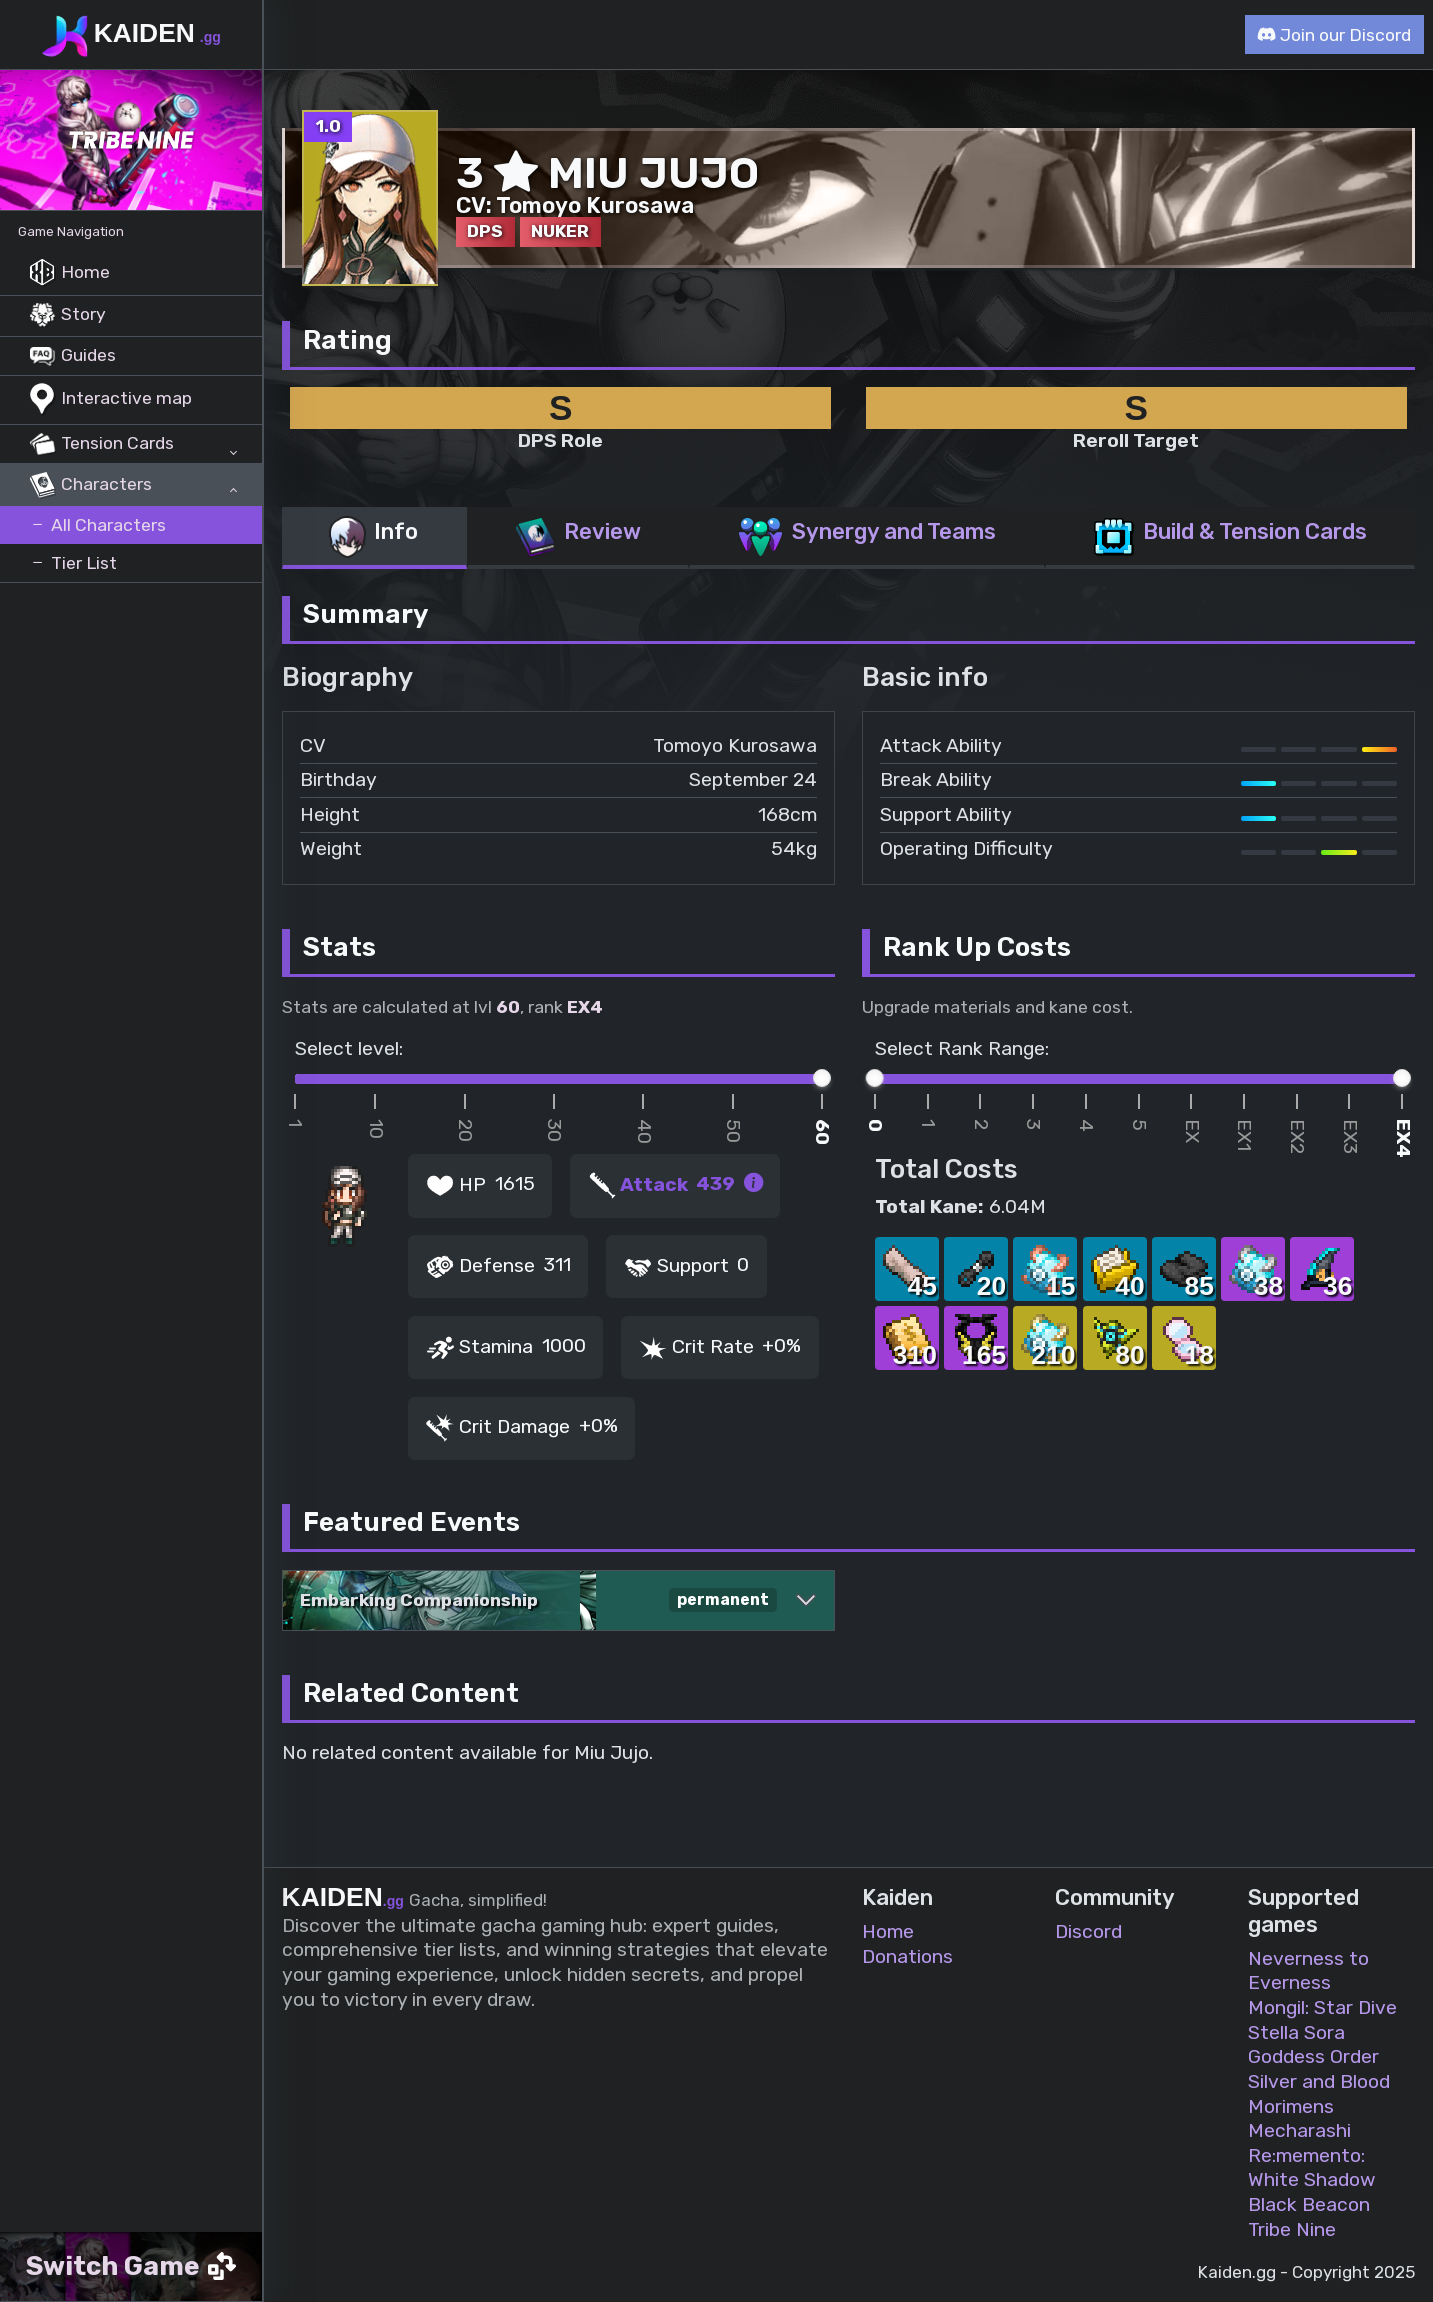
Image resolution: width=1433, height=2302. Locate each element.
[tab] (374, 538)
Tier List (73, 563)
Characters (90, 485)
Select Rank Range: (962, 1048)
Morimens (1291, 2106)
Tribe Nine (1292, 2229)
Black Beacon (1309, 2204)
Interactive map (110, 399)
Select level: (349, 1048)
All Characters (97, 525)
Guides (72, 356)
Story (67, 315)
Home (69, 273)
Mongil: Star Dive (1322, 2007)
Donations (907, 1956)
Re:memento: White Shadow (1312, 2168)
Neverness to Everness (1308, 1971)
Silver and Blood (1319, 2081)
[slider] (822, 1078)
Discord (1088, 1931)
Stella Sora (1296, 2032)
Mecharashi (1299, 2130)
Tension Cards (101, 444)
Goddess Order (1313, 2056)
